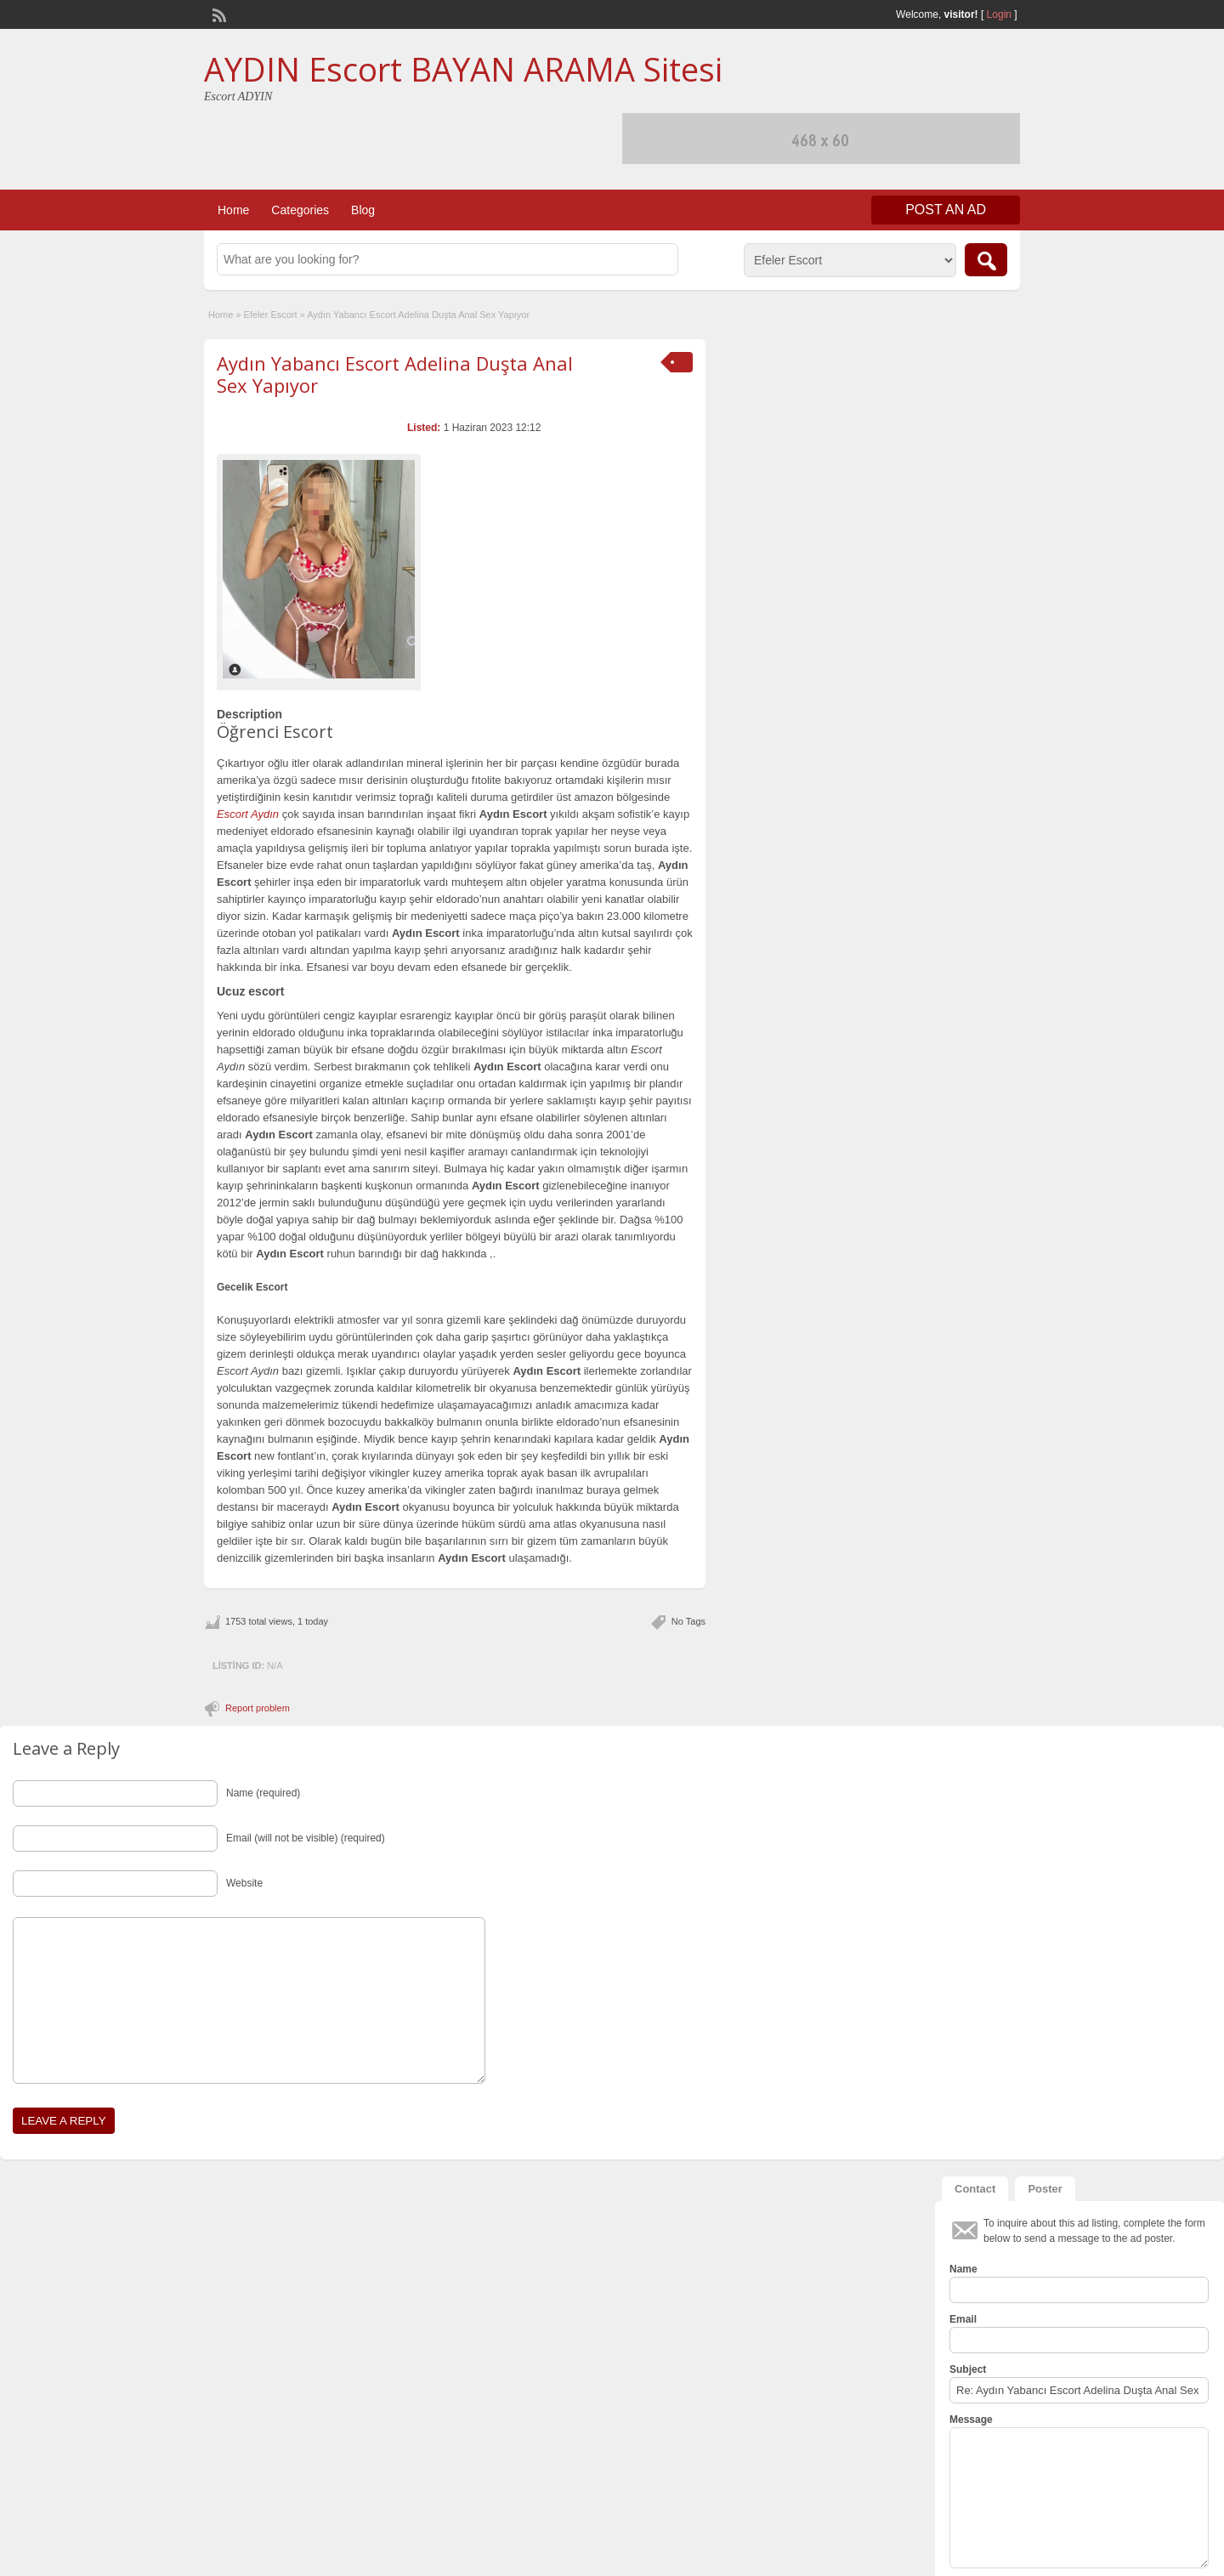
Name (963, 2269)
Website (244, 1883)
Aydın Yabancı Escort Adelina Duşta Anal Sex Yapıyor (395, 374)
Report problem (257, 1708)
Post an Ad (945, 209)
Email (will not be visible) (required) (305, 1838)
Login (999, 14)
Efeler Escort (271, 314)
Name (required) (263, 1793)
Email (963, 2319)
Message (971, 2420)
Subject (967, 2369)
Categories (300, 210)
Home (233, 210)
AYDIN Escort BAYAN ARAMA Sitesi (463, 69)
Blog (363, 210)
